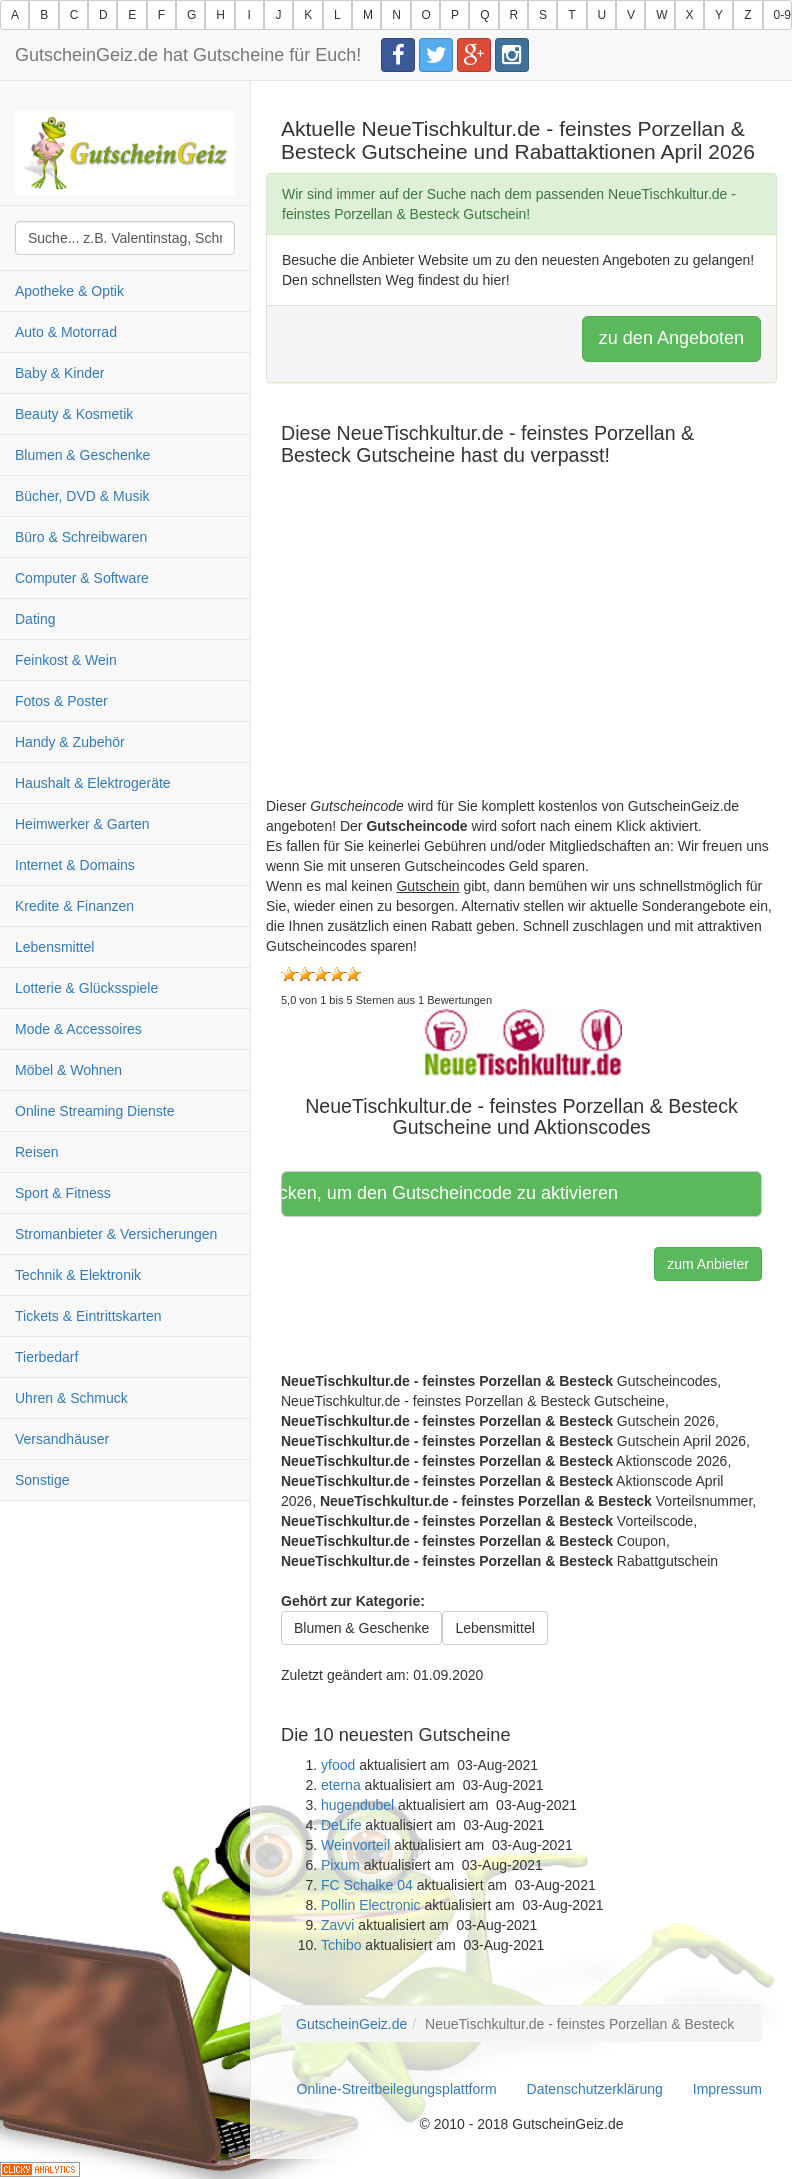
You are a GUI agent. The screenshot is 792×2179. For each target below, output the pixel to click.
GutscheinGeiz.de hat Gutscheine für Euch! (188, 55)
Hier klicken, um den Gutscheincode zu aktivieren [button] (452, 1193)
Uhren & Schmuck (71, 1398)
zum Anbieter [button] (708, 1264)
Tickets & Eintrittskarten (88, 1316)
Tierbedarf (46, 1357)
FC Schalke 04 (367, 1885)
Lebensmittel (54, 947)
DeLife (341, 1825)
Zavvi (337, 1925)
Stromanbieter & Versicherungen (116, 1234)
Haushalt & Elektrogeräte (93, 783)
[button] (522, 1041)
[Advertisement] (521, 656)
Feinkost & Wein (66, 660)
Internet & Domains (75, 865)
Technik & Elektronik (78, 1275)
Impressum (727, 2089)
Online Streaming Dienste (95, 1111)
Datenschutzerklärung (595, 2089)
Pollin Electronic (371, 1905)
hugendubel (357, 1805)
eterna (341, 1785)
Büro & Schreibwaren (81, 537)
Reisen (37, 1152)
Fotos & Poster (61, 701)
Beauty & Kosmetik (74, 414)
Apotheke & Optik (69, 291)
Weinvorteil (355, 1845)
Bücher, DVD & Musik (82, 496)
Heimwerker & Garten (82, 824)
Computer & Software (82, 578)
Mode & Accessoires (78, 1029)
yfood (338, 1765)
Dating (35, 619)
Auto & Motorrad (66, 332)
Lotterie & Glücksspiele (86, 988)
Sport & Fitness (63, 1193)
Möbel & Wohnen (68, 1070)
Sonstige (42, 1480)
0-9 (782, 15)
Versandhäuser (62, 1439)
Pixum (340, 1865)
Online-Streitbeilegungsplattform (397, 2089)
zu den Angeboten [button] (671, 338)
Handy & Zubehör (70, 742)
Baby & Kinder (60, 373)
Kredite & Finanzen (74, 906)
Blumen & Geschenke (82, 455)
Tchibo (341, 1945)
